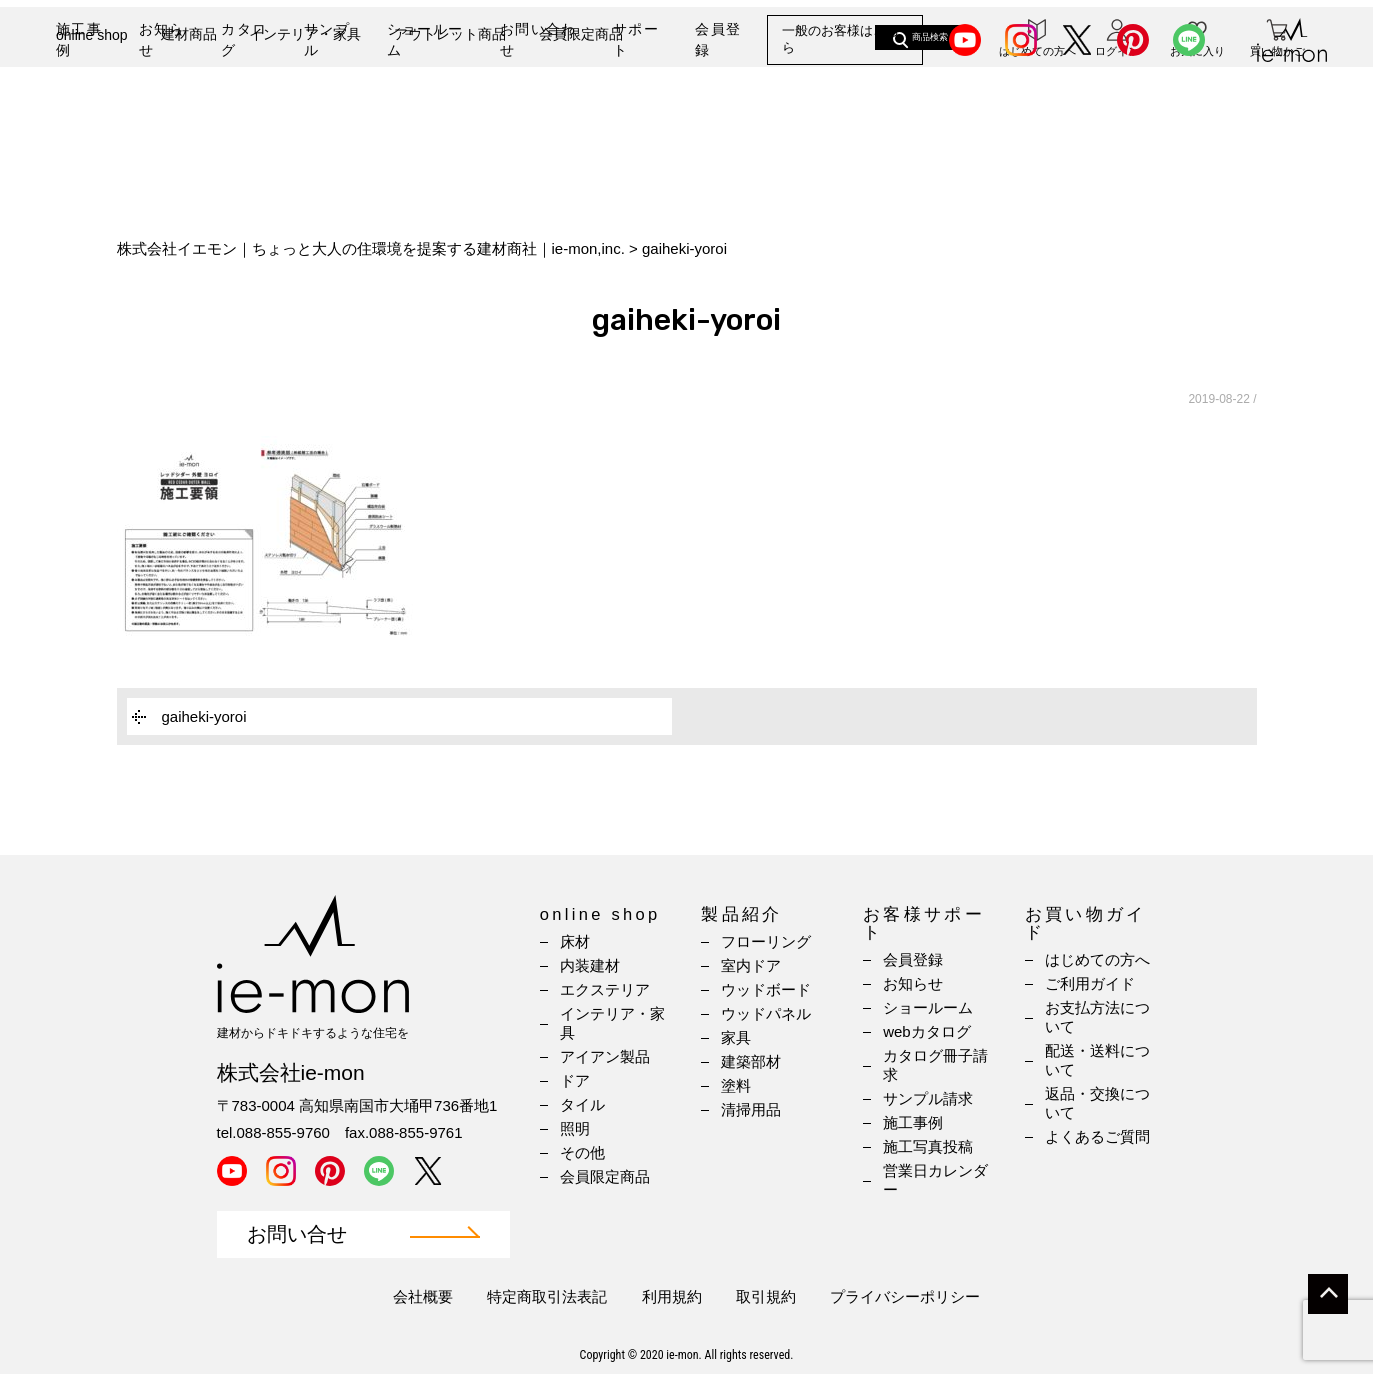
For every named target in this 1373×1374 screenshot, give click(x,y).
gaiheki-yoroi (204, 716)
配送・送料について (1097, 1060)
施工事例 (79, 39)
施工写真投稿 (928, 1146)
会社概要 (423, 1296)
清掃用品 (751, 1109)
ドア (575, 1080)
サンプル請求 (928, 1098)
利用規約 (672, 1296)
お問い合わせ (538, 39)
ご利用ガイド (1090, 983)
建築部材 (751, 1061)
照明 (575, 1128)
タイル (582, 1104)
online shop (92, 108)
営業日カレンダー (935, 1180)
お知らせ (162, 39)
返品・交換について (1097, 1103)
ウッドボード (766, 989)
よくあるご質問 (1097, 1136)
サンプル (327, 39)
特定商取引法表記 (547, 1296)
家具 (736, 1037)
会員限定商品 (581, 107)
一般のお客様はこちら (840, 39)
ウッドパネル (766, 1013)
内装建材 (590, 965)
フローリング (766, 941)
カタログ (244, 39)
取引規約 (766, 1296)
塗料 (736, 1085)
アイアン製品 (605, 1056)
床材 (575, 941)
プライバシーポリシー (905, 1296)
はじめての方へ (1097, 959)
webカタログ (927, 1031)
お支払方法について (1097, 1017)
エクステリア (605, 989)
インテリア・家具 (305, 107)
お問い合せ (297, 1234)
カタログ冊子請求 (935, 1065)
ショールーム (425, 39)
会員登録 (718, 39)
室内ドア (751, 965)
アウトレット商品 (450, 107)
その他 (582, 1152)
